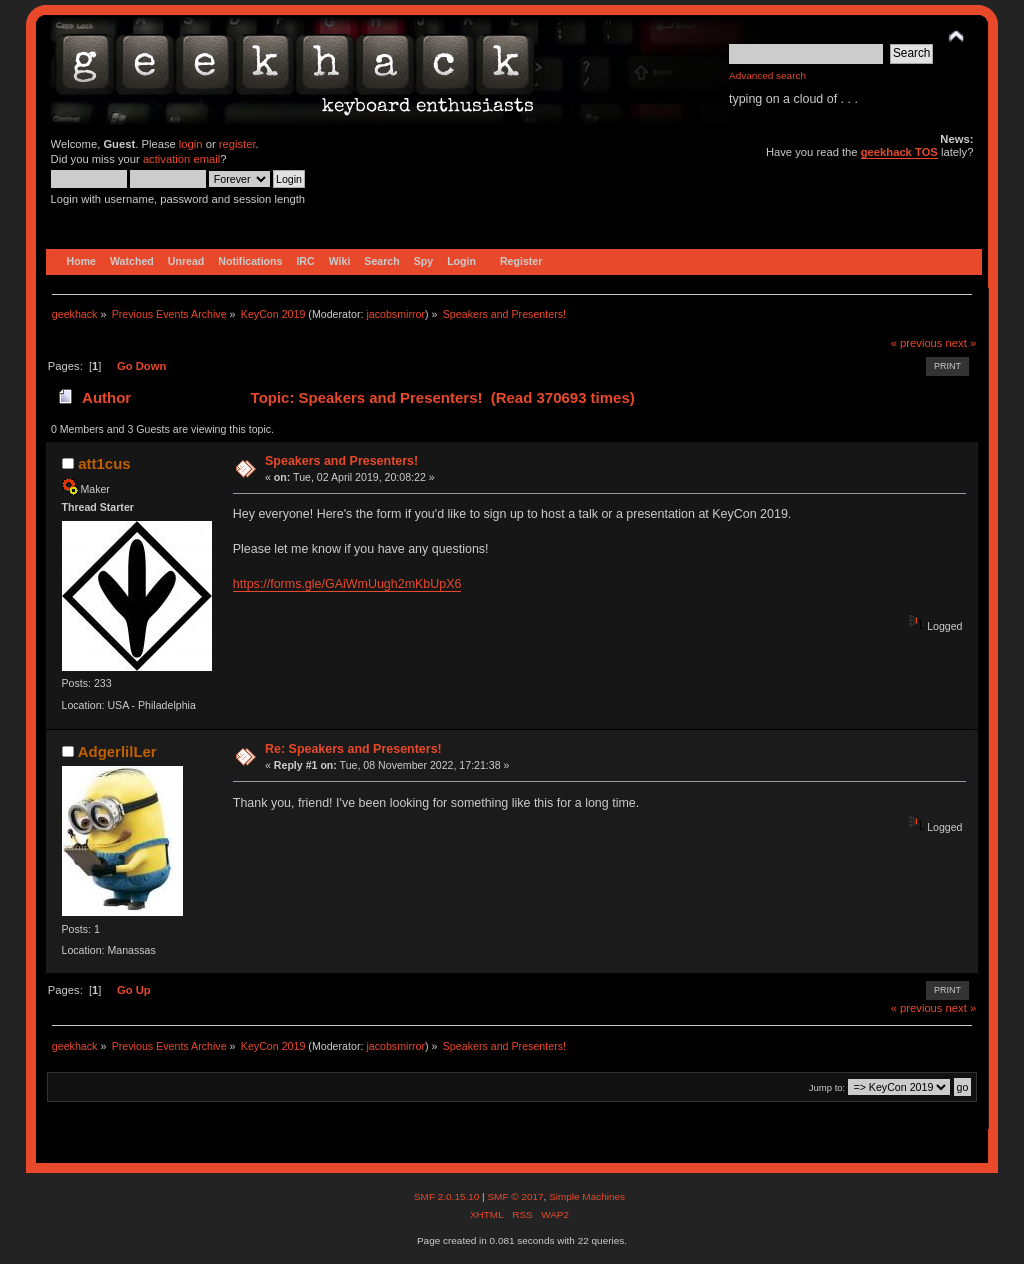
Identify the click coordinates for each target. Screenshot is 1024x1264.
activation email (181, 159)
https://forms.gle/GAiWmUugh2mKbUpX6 (347, 584)
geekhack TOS (899, 152)
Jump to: (827, 1087)
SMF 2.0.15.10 (448, 1196)
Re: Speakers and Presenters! (353, 749)
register (237, 144)
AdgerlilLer (117, 751)
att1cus (104, 463)
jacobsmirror (395, 314)
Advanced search (767, 75)
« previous (917, 343)
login (191, 144)
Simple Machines (587, 1196)
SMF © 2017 (515, 1196)
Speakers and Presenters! (341, 461)
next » (961, 343)
